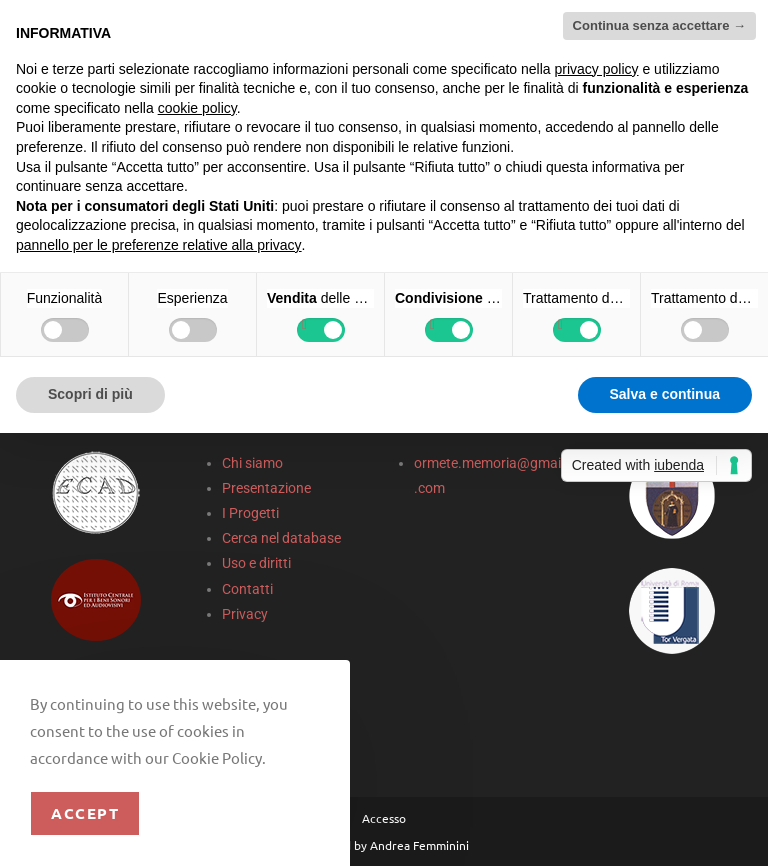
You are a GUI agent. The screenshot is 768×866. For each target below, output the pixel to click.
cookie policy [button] (197, 108)
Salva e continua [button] (665, 394)
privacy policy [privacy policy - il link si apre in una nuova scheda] (597, 69)
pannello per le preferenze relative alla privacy (159, 245)
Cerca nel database (281, 538)
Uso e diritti (256, 563)
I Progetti (250, 513)
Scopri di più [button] (90, 394)
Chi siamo (252, 463)
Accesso (384, 818)
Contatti (247, 589)
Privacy (245, 614)
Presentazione (266, 488)
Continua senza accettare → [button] (659, 25)
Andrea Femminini (419, 845)
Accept (85, 813)
